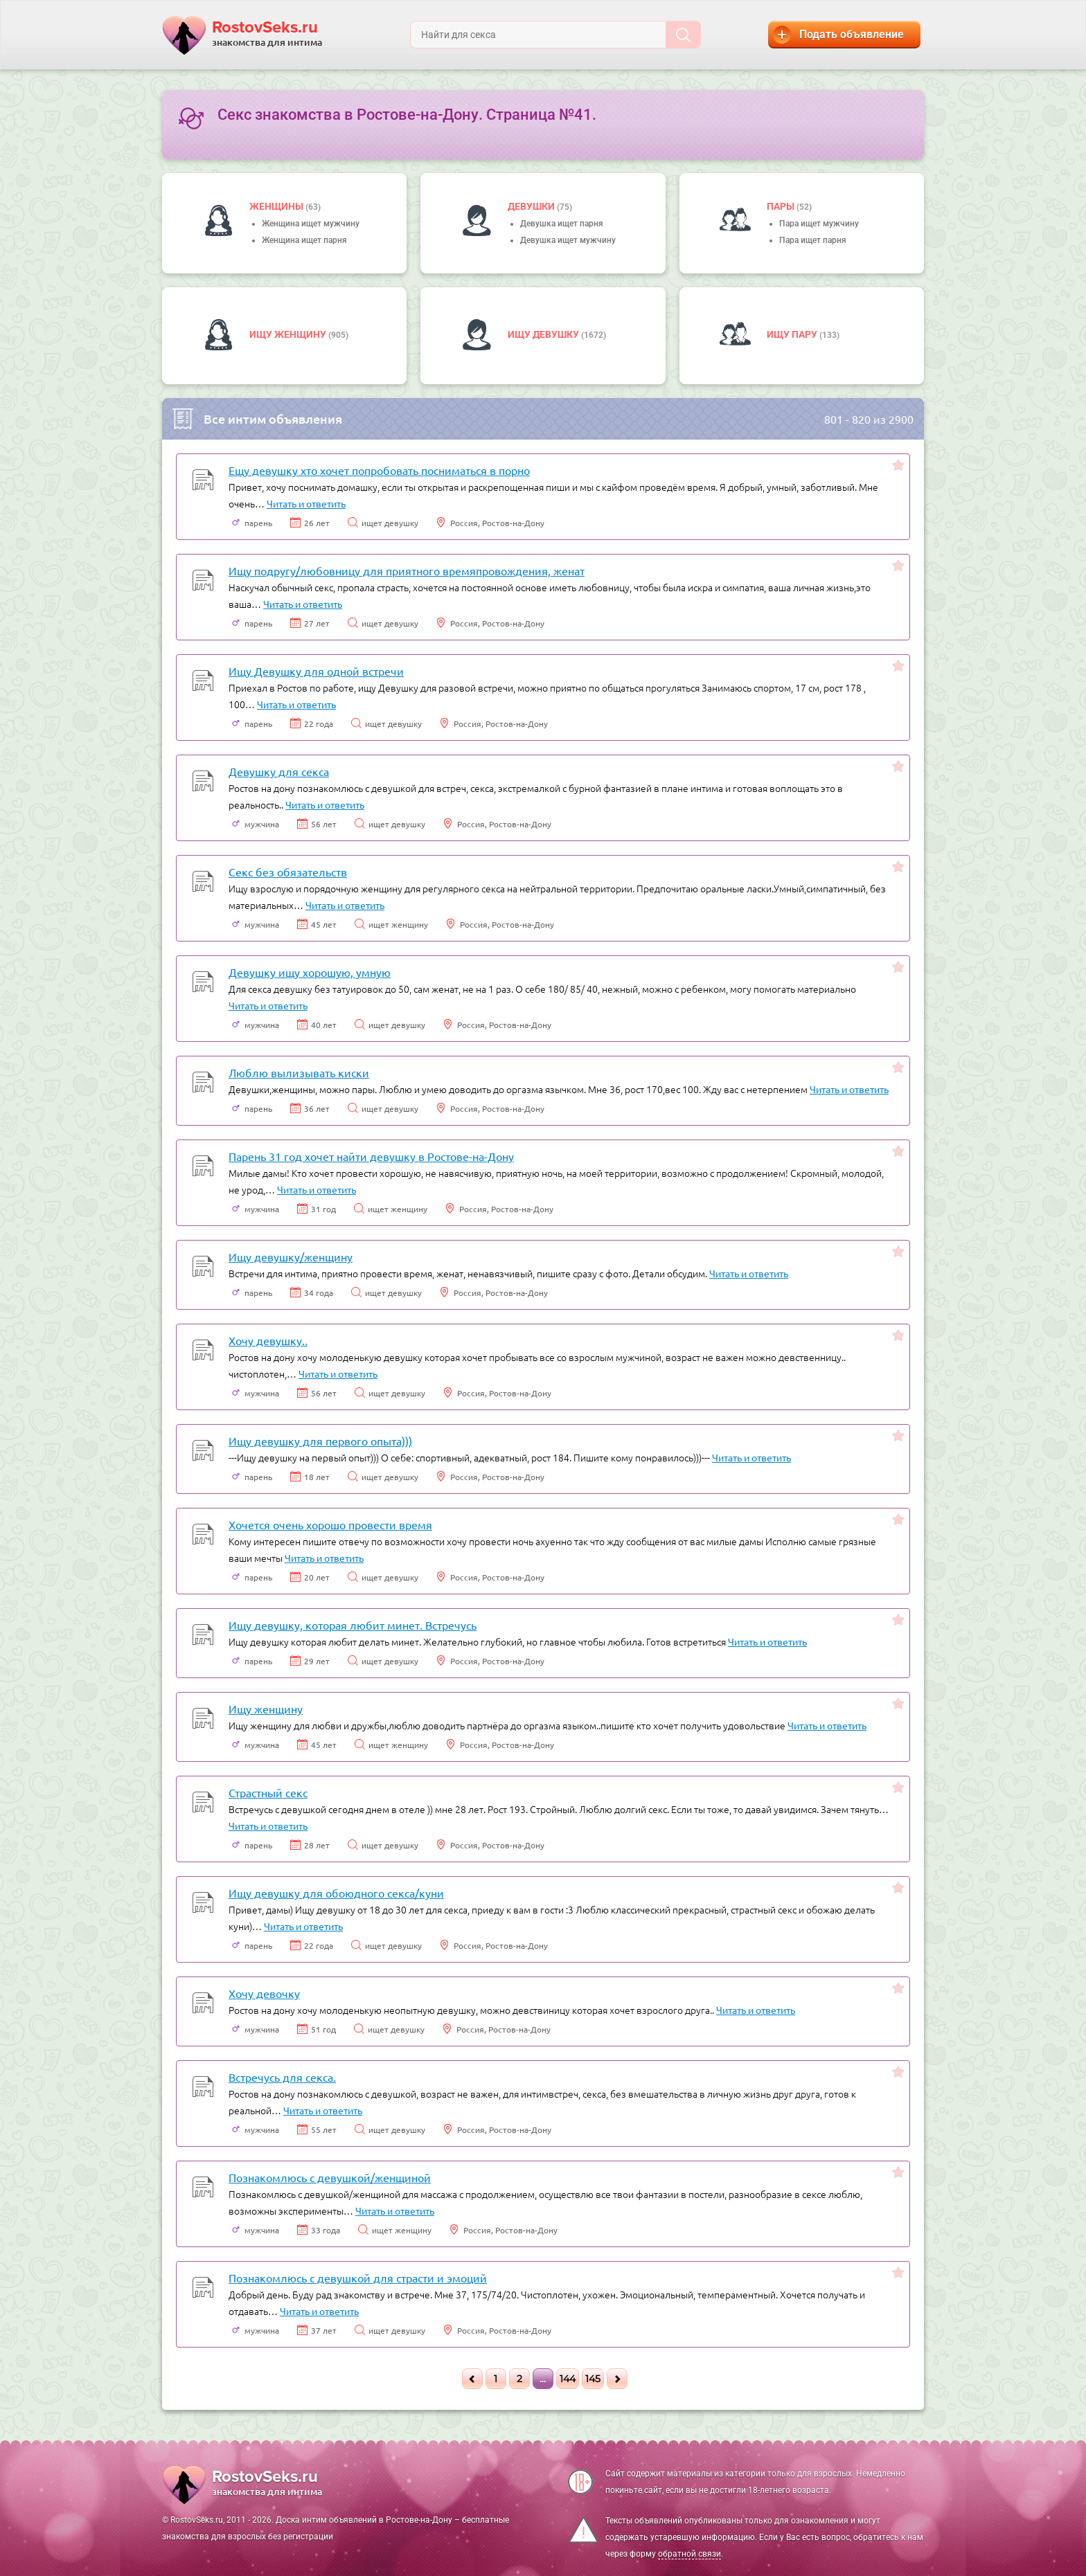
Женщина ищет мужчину (310, 223)
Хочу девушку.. (268, 1340)
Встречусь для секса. (282, 2077)
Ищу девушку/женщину (291, 1256)
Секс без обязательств (288, 872)
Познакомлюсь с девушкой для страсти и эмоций (358, 2278)
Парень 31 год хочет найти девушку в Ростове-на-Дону (371, 1156)
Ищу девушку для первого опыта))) (320, 1441)
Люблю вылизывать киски (299, 1072)
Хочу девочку (264, 1993)
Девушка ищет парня (561, 223)
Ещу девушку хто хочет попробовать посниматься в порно (379, 470)
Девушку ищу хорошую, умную (310, 972)
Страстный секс (268, 1792)
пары (781, 206)
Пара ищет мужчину (819, 223)
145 (592, 2378)
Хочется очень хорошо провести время (330, 1524)
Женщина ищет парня (304, 240)
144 (568, 2378)
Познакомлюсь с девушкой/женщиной (330, 2177)
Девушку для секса (279, 771)
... (543, 2378)
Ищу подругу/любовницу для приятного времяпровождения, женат (407, 570)
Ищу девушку (544, 334)
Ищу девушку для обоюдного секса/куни (336, 1893)
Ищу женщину (288, 334)
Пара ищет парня (812, 240)
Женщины (277, 206)
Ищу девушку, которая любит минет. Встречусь (353, 1625)
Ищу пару (793, 334)
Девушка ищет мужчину (568, 240)
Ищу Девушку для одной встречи (316, 671)
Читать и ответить (306, 503)
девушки (532, 206)
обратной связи (689, 2554)
